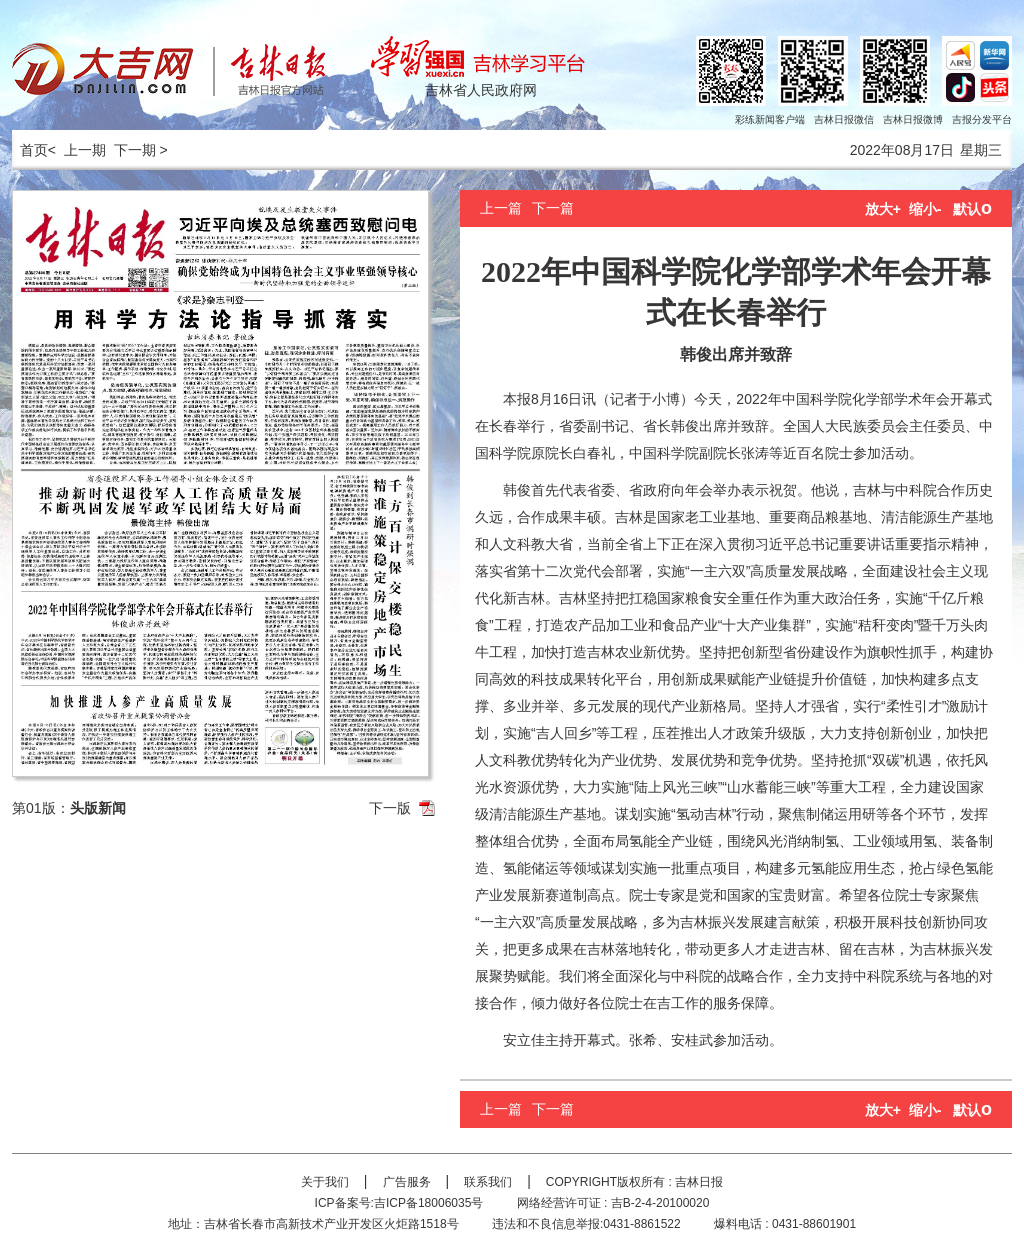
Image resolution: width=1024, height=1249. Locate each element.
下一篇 (553, 208)
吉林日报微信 (844, 119)
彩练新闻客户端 (770, 119)
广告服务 (407, 1182)
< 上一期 (77, 150)
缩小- (925, 209)
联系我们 (488, 1182)
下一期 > (141, 150)
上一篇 (501, 208)
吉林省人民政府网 (481, 90)
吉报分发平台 (982, 119)
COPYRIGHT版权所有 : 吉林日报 (634, 1182)
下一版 (390, 808)
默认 (972, 209)
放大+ (883, 209)
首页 (30, 150)
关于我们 (325, 1182)
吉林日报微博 (913, 119)
